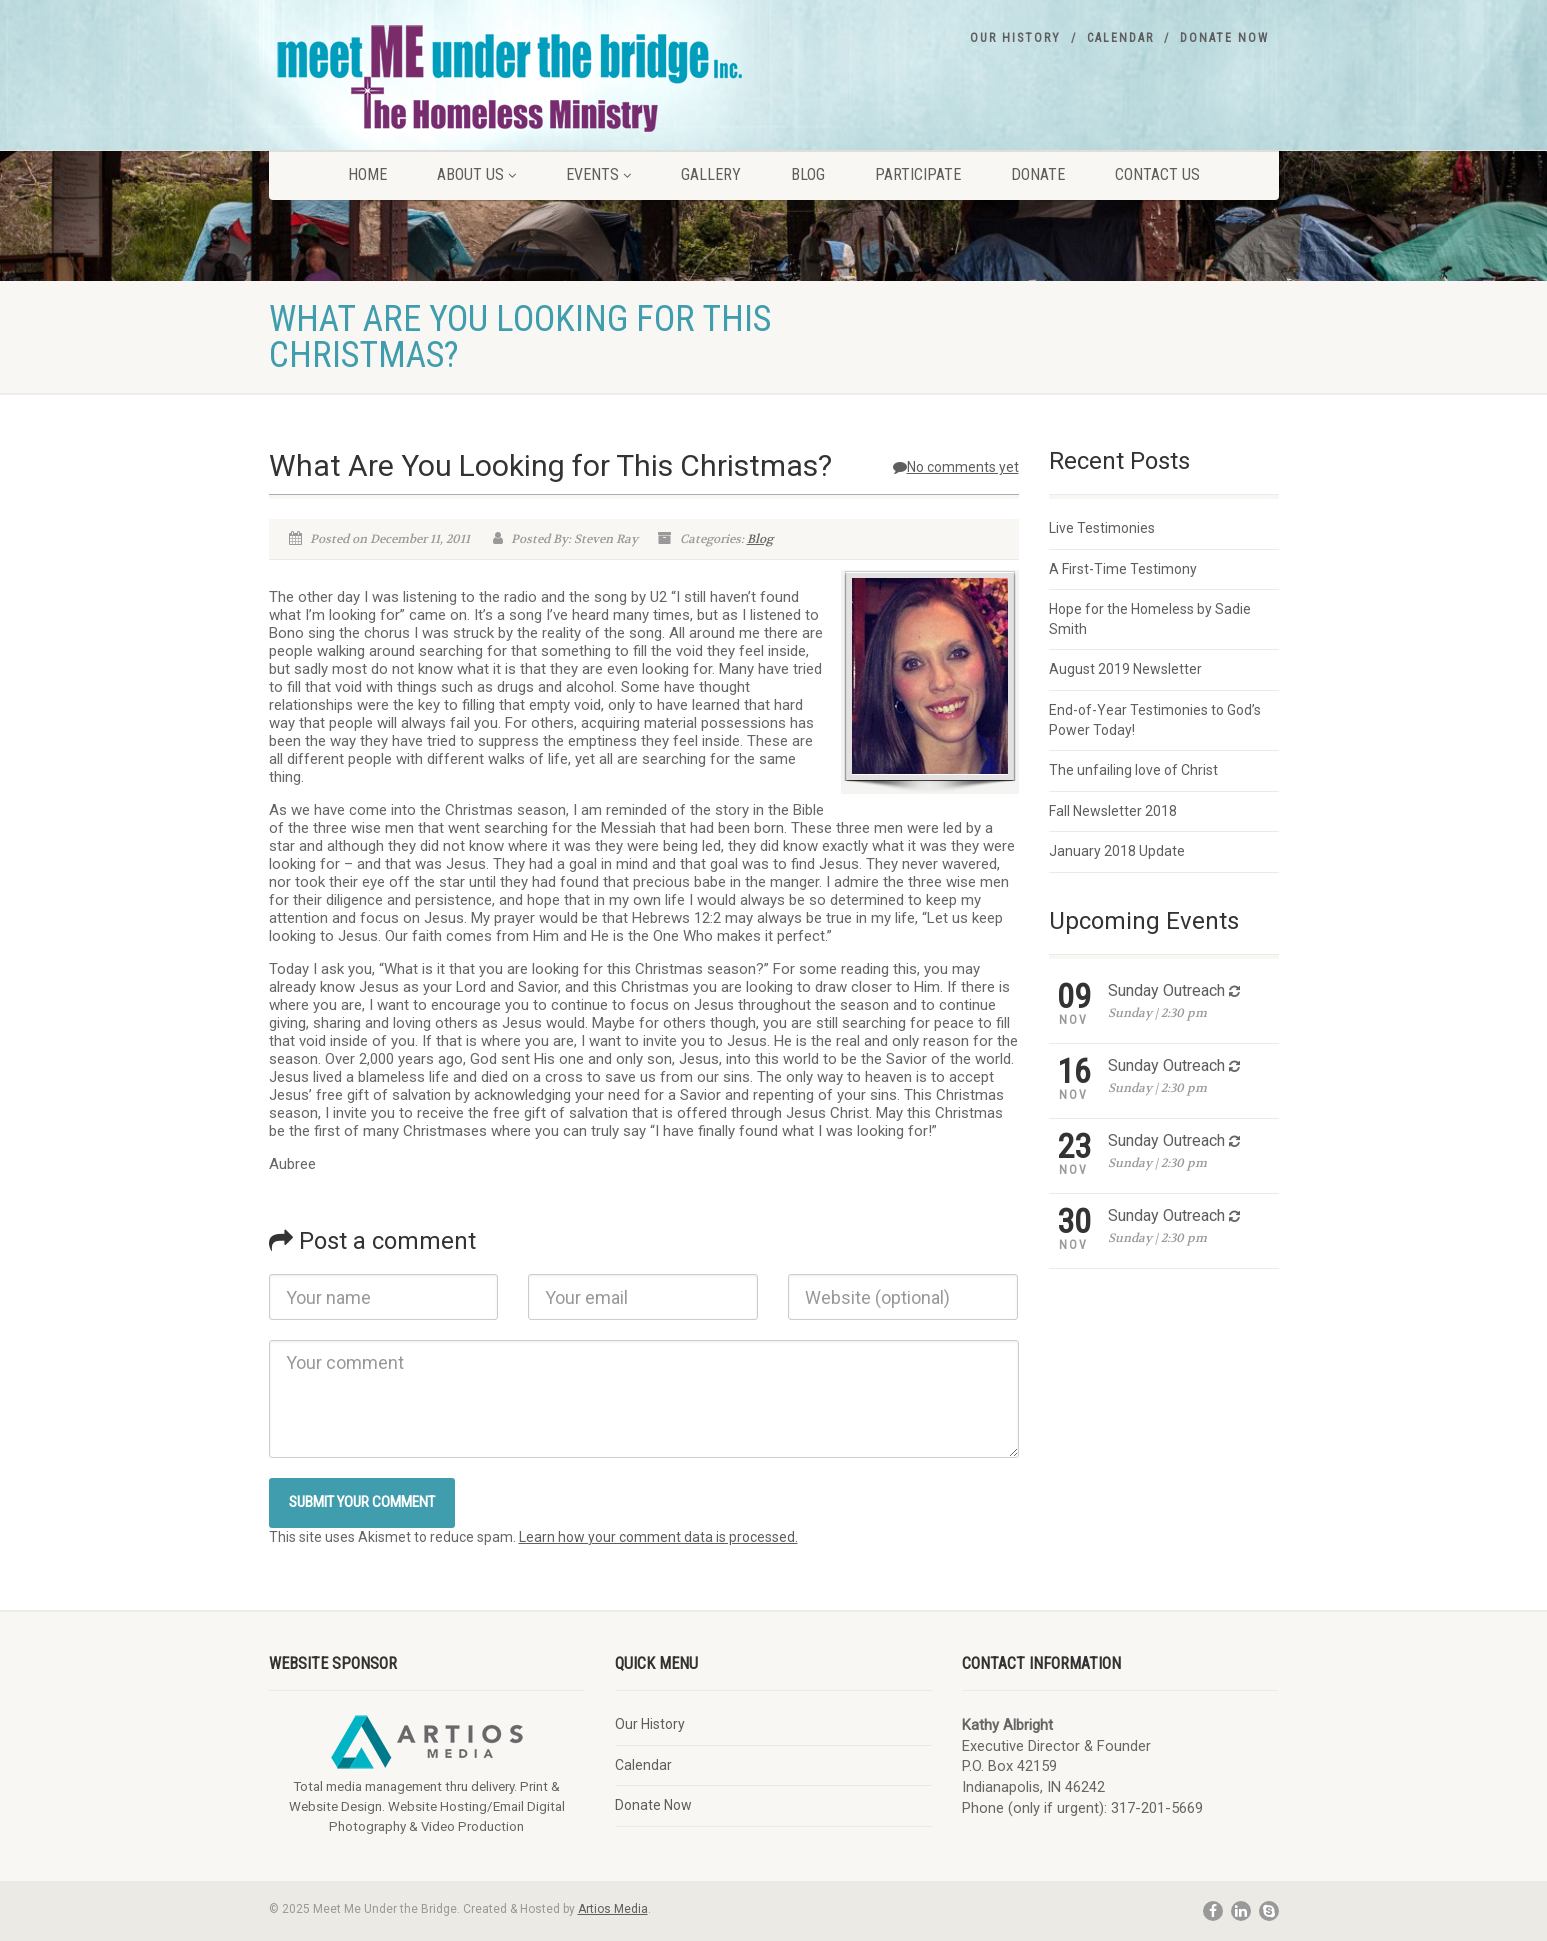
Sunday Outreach (1166, 990)
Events (598, 174)
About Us (476, 174)
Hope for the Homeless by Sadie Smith (1150, 619)
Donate (1038, 174)
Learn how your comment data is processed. (658, 1537)
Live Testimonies (1102, 528)
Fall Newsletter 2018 (1113, 811)
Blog (808, 174)
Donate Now (1224, 38)
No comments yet (956, 467)
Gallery (711, 174)
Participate (918, 174)
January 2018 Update (1117, 851)
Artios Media (613, 1909)
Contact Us (1157, 174)
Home (367, 174)
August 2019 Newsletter (1125, 669)
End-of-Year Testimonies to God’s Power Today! (1155, 720)
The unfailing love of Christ (1133, 770)
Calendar (1120, 38)
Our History (1015, 38)
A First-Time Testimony (1123, 569)
